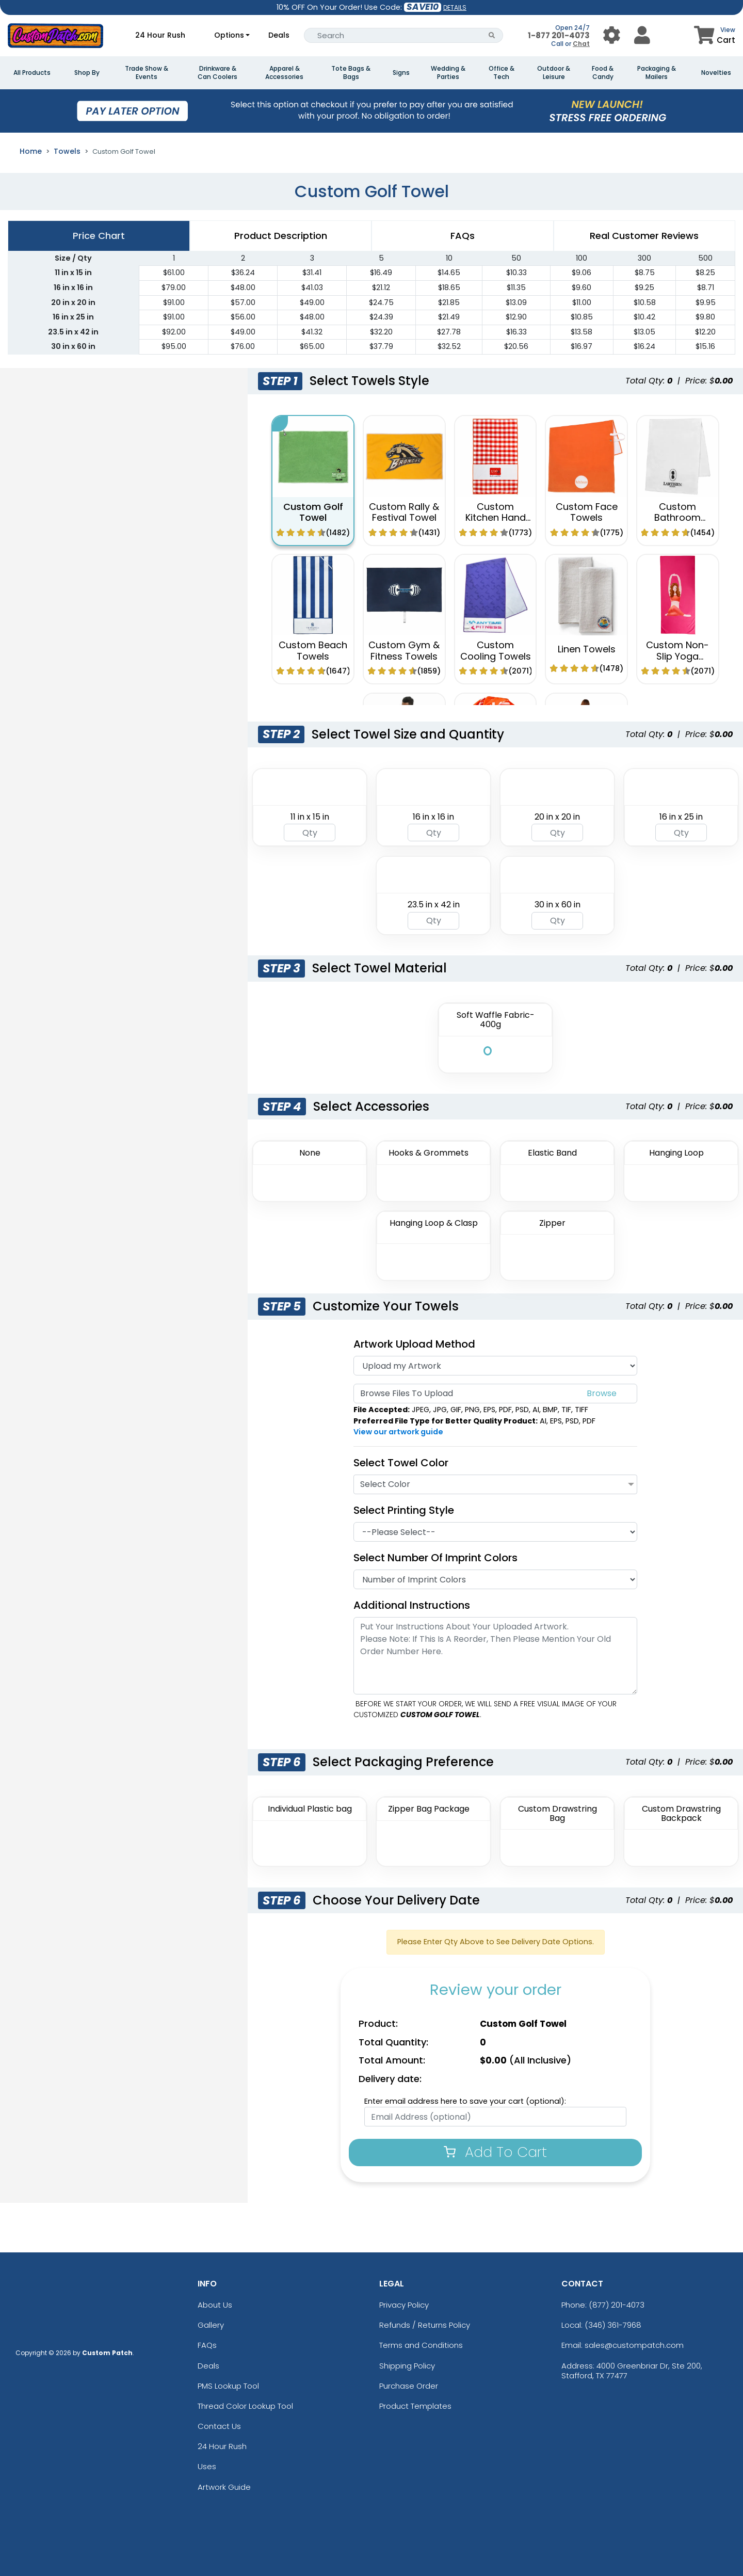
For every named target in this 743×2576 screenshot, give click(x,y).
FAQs (207, 2345)
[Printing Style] (495, 1532)
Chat (581, 43)
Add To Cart (495, 2152)
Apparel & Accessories (284, 73)
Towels (67, 151)
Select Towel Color (400, 1462)
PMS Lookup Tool (228, 2385)
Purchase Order (408, 2385)
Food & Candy (602, 73)
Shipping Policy (407, 2365)
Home (31, 151)
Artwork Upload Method (414, 1344)
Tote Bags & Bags (350, 73)
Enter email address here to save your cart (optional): (465, 2101)
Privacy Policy (404, 2304)
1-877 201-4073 (559, 35)
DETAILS (454, 7)
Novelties (716, 73)
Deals (278, 35)
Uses (207, 2466)
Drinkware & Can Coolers (217, 73)
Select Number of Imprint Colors (435, 1557)
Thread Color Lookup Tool (245, 2406)
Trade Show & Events (146, 73)
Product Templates (415, 2406)
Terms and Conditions (421, 2345)
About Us (215, 2304)
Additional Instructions (411, 1605)
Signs (401, 73)
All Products (32, 73)
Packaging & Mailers (656, 73)
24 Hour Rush (160, 35)
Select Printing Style (403, 1510)
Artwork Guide (224, 2487)
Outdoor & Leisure (553, 73)
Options (229, 35)
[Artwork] (495, 1365)
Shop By (87, 73)
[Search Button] (492, 35)
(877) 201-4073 (616, 2304)
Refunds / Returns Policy (424, 2324)
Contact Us (219, 2426)
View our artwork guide (398, 1432)
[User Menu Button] (611, 35)
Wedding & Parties (448, 73)
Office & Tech (501, 73)
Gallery (211, 2324)
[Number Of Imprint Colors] (495, 1579)
